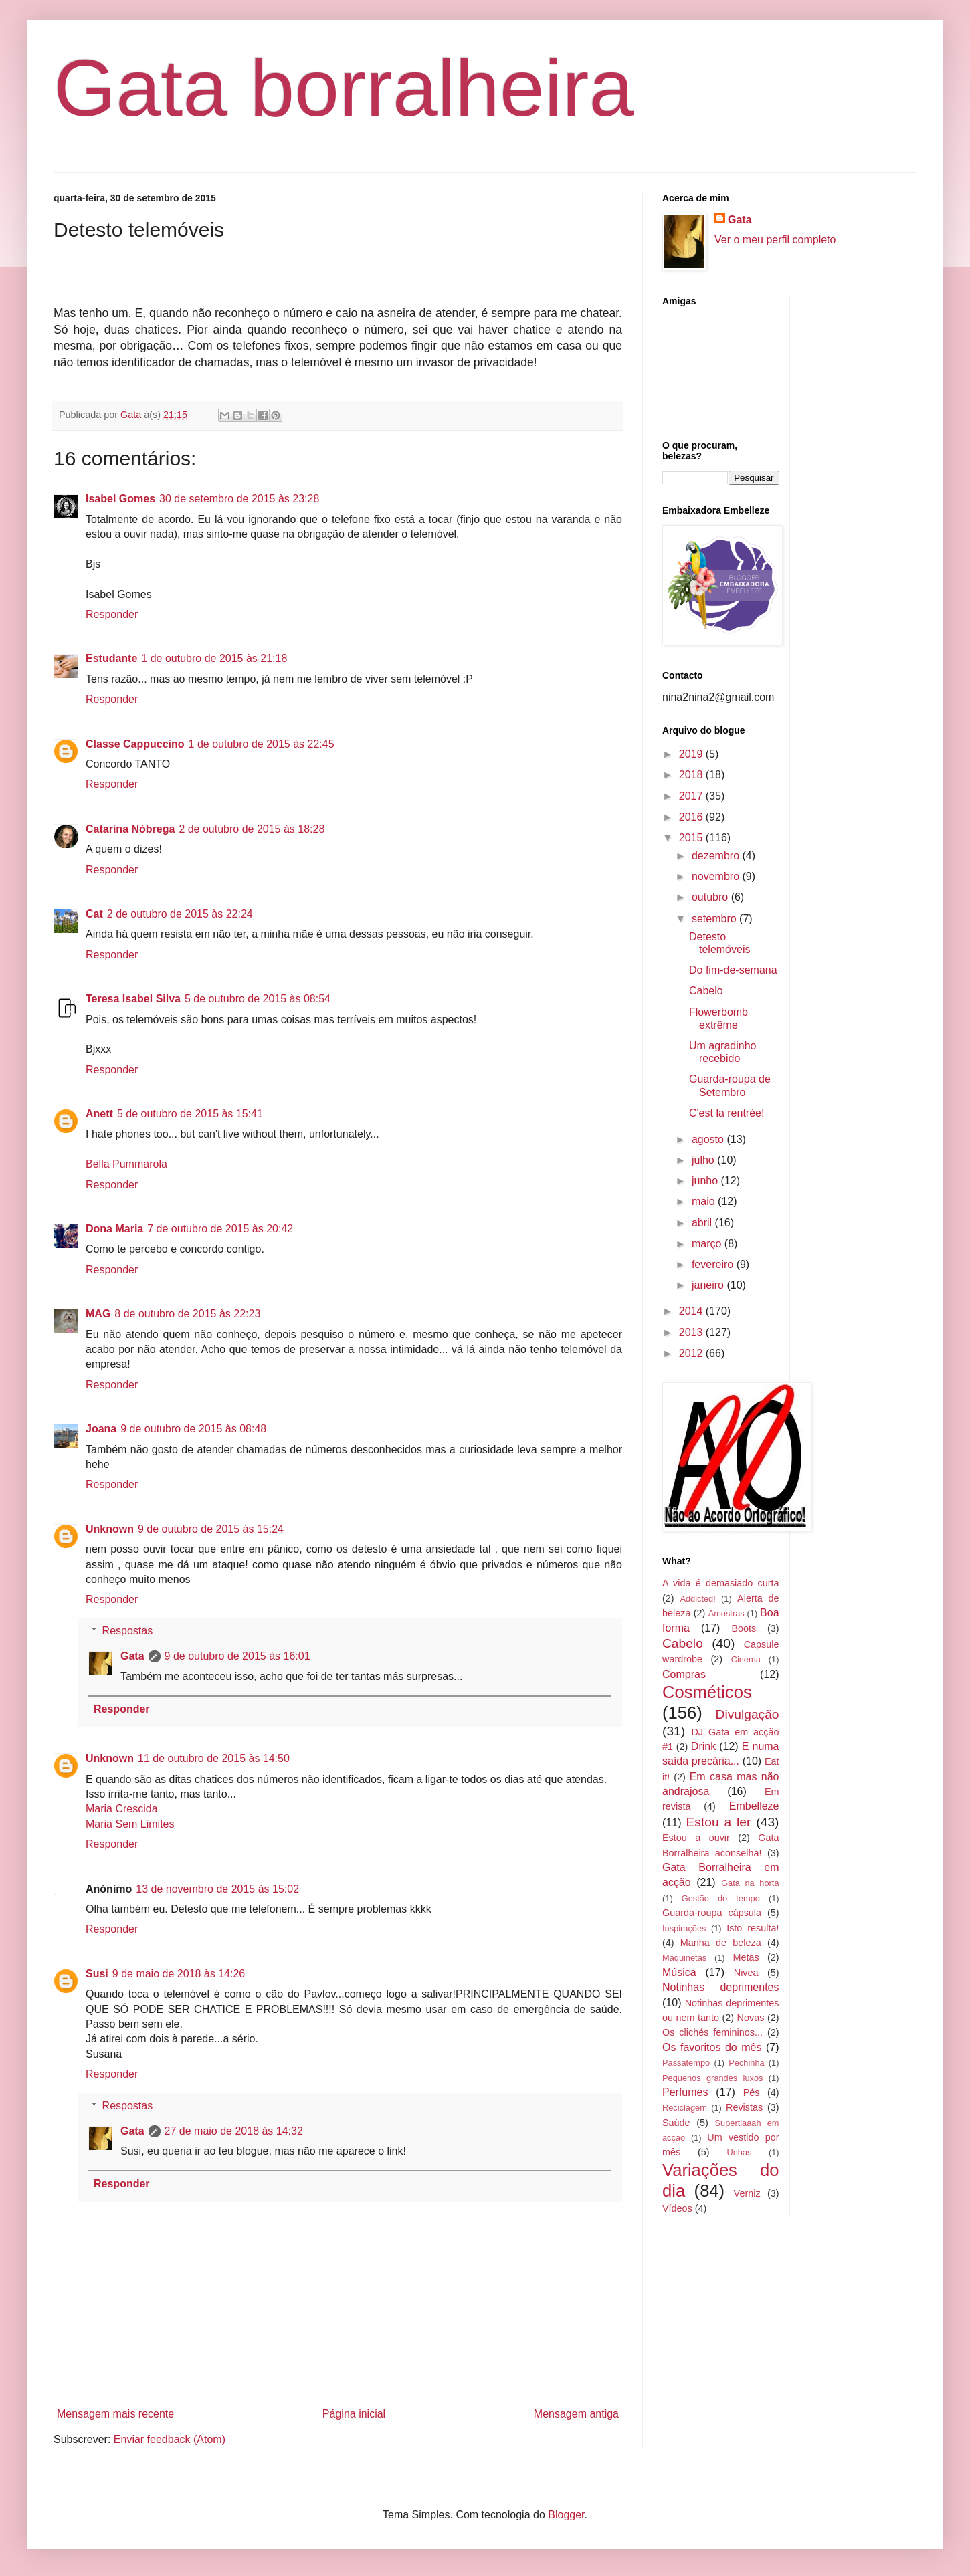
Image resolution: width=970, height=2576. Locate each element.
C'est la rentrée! (726, 1113)
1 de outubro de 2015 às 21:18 (214, 658)
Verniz (747, 2193)
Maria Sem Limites (130, 1824)
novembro (717, 876)
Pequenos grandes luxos (712, 2078)
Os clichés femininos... (712, 2032)
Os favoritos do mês (711, 2047)
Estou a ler (718, 1822)
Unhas (738, 2152)
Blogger (566, 2514)
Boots (743, 1628)
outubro (711, 897)
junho (706, 1180)
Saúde (676, 2122)
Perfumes (685, 2092)
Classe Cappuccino (135, 744)
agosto (709, 1139)
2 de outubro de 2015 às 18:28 (251, 829)
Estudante (111, 658)
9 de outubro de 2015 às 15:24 (211, 1529)
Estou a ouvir (696, 1837)
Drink (703, 1746)
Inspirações (684, 1928)
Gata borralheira (344, 87)
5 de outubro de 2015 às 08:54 (257, 998)
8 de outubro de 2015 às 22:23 (187, 1313)
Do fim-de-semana (733, 970)
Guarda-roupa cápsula (711, 1912)
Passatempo (686, 2063)
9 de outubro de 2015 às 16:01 (237, 1656)
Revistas (744, 2107)
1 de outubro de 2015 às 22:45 (261, 744)
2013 (692, 1332)
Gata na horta (750, 1883)
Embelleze (754, 1806)
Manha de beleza (720, 1942)
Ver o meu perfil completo (775, 239)
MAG (98, 1313)
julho (704, 1160)
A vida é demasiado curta (720, 1583)
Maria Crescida (122, 1808)
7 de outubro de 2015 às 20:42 (220, 1229)
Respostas (127, 1630)
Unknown (110, 1529)
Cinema (746, 1659)
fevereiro (714, 1264)
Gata (132, 1656)
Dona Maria (114, 1229)
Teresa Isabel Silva (133, 998)
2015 (692, 837)
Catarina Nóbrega (130, 829)
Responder (112, 614)
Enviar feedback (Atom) (169, 2439)
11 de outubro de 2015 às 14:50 (214, 1758)
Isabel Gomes (120, 498)
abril (703, 1222)
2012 (692, 1353)
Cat (94, 914)
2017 (692, 796)
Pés (751, 2092)
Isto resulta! (752, 1928)
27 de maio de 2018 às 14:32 (234, 2131)
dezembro (717, 855)
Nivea (746, 1972)
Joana (101, 1428)
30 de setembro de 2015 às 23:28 (239, 498)
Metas (746, 1957)
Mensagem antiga (576, 2414)
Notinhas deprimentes (720, 1987)
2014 (692, 1311)
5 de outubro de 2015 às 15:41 (190, 1113)
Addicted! (697, 1599)
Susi (97, 1973)
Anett (99, 1113)
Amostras (726, 1613)
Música (679, 1972)
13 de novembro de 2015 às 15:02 (217, 1889)
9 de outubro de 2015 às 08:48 (193, 1428)
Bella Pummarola (126, 1164)
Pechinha (746, 2063)
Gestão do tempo (721, 1898)
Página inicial (353, 2414)
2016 (692, 817)
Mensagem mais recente (115, 2414)
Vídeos (677, 2208)
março (708, 1243)
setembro (715, 918)
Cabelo (706, 990)
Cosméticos (707, 1692)
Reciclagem (684, 2108)
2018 (692, 774)
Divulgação (747, 1714)
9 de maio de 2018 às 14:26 (178, 1973)
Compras (684, 1674)
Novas (751, 2017)
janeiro (709, 1285)
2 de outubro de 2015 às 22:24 (180, 914)
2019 (692, 754)
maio (705, 1201)
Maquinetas (684, 1958)
